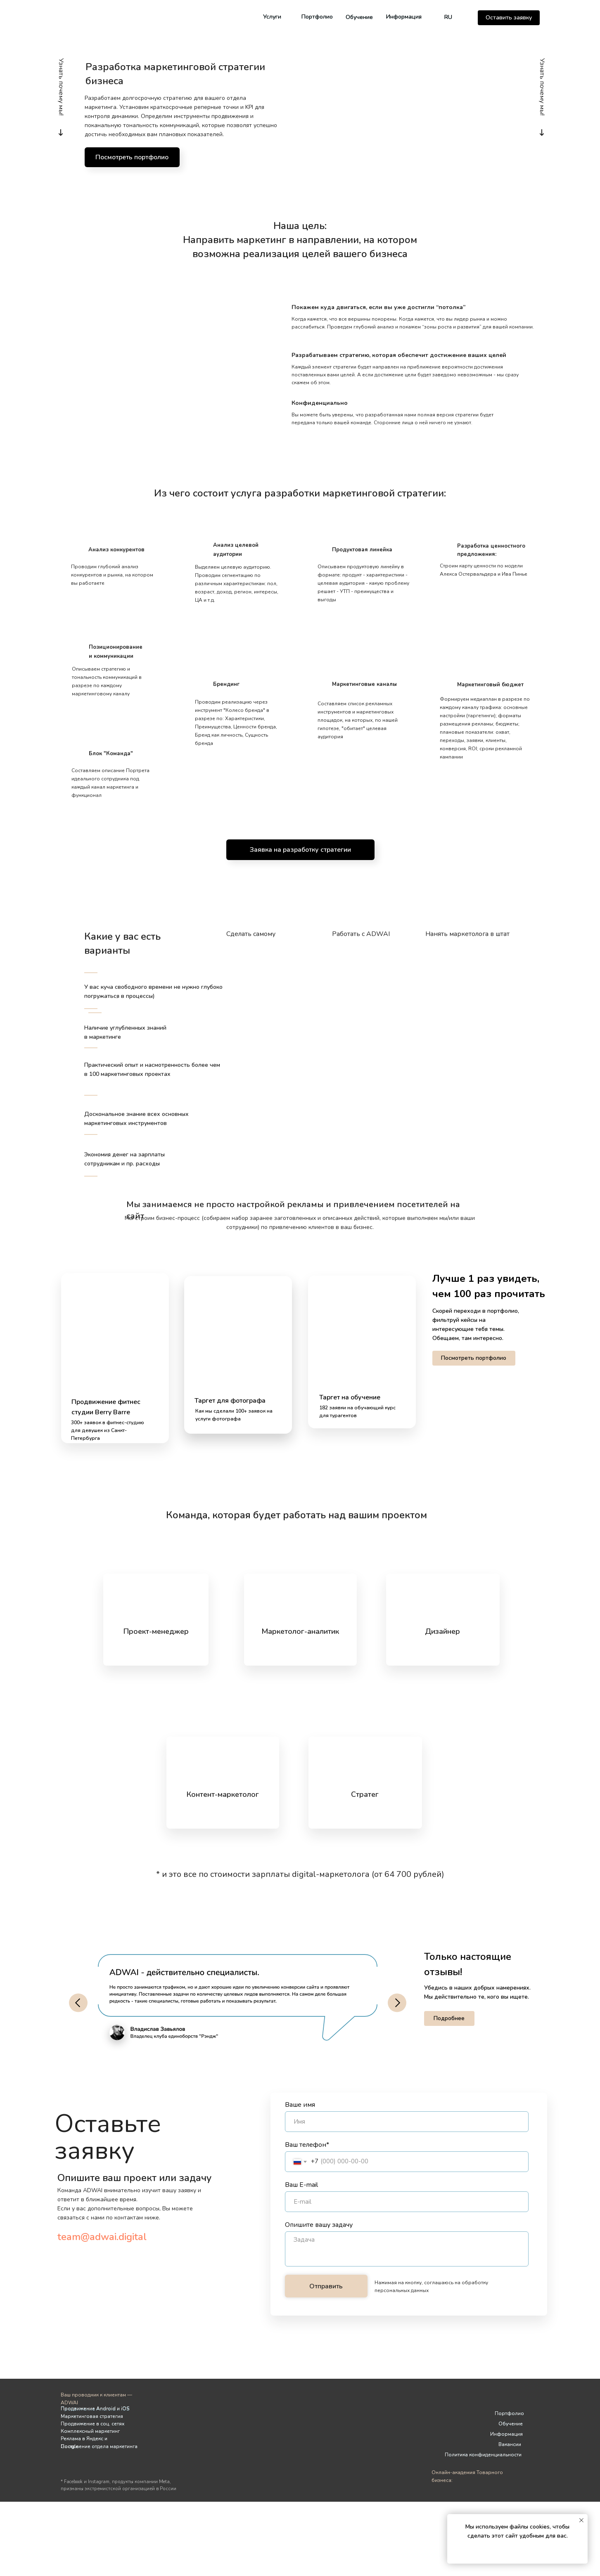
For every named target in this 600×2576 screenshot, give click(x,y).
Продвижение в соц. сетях (92, 2423)
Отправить (326, 2286)
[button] (509, 17)
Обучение (359, 17)
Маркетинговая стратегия (92, 2416)
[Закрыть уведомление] (581, 2520)
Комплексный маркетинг (90, 2431)
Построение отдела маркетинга (99, 2446)
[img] (286, 17)
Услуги (272, 17)
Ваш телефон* (307, 2144)
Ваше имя (300, 2104)
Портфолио (317, 17)
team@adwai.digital (102, 2236)
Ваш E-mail (301, 2184)
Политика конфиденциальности (483, 2454)
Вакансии (509, 2444)
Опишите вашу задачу (319, 2224)
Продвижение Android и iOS (95, 2408)
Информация (404, 17)
